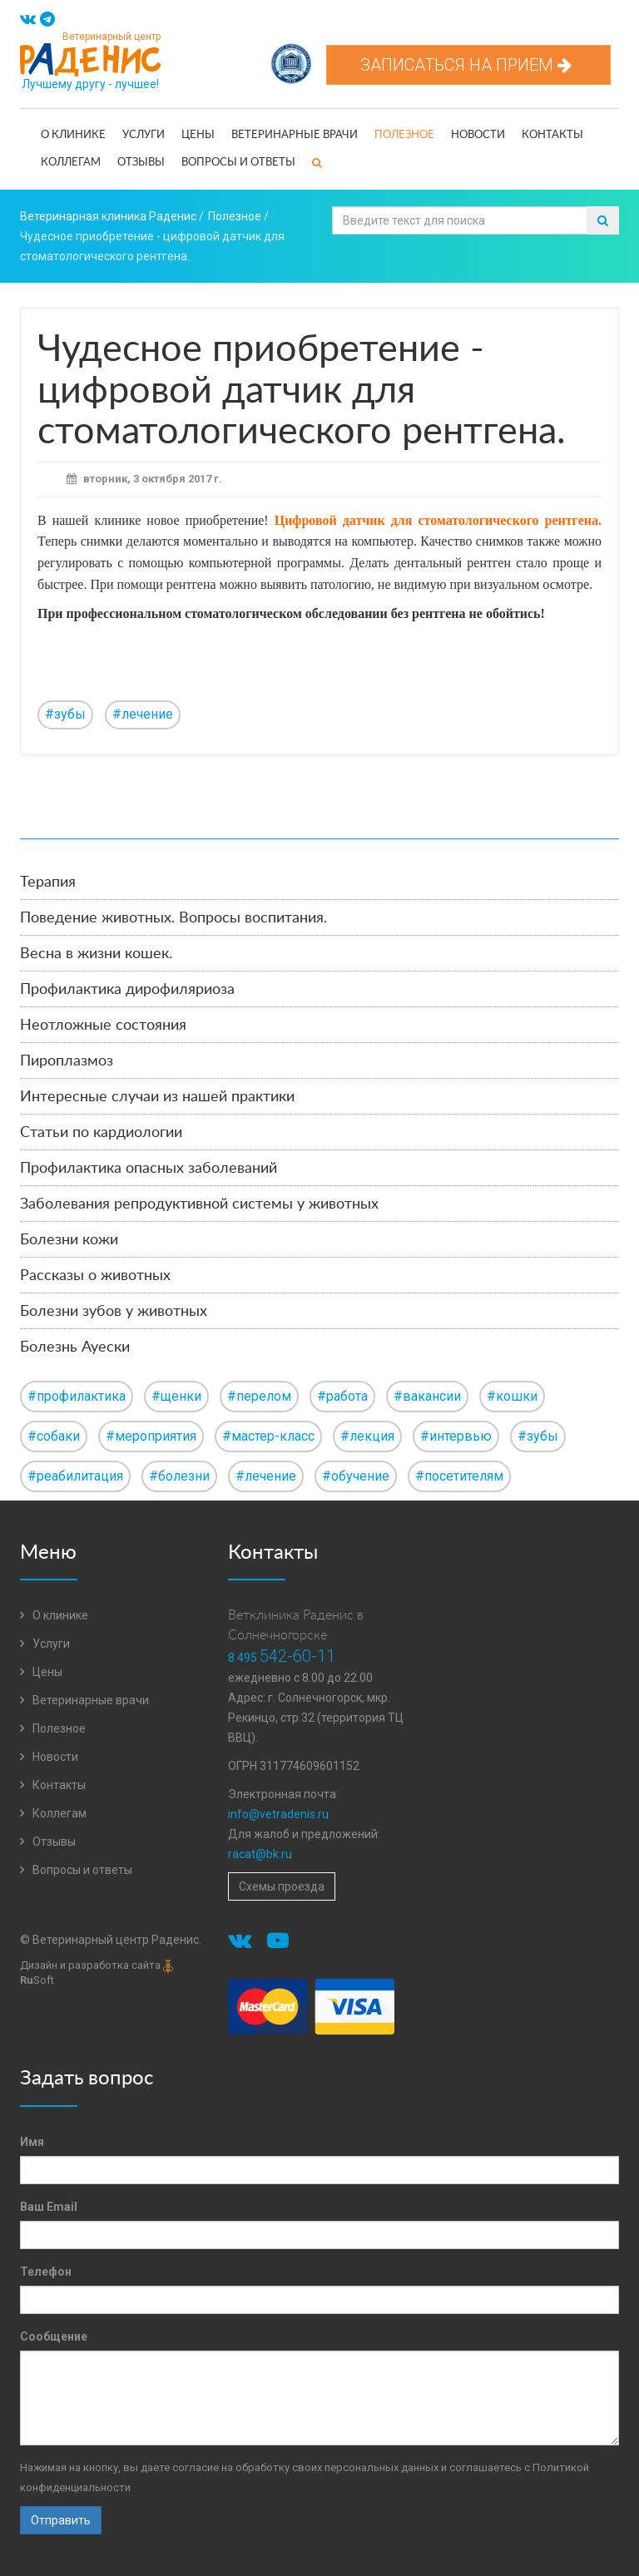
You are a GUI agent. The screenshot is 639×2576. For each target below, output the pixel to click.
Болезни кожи (69, 1240)
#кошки (512, 1396)
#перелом (259, 1396)
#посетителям (459, 1476)
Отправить (61, 2520)
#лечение (142, 714)
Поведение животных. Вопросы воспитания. (173, 918)
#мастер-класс (268, 1436)
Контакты (552, 135)
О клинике (73, 135)
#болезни (179, 1476)
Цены (198, 135)
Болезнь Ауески (75, 1347)
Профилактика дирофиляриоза (127, 989)
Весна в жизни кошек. (96, 954)
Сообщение (53, 2336)
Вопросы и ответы (238, 162)
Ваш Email (48, 2206)
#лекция (367, 1436)
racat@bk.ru (260, 1854)
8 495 (281, 1657)
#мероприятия (151, 1436)
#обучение (355, 1476)
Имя (32, 2141)
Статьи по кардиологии (101, 1132)
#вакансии (427, 1396)
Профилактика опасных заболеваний (148, 1168)
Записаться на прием (468, 65)
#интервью (456, 1436)
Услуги (143, 135)
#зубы (65, 714)
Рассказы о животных (95, 1275)
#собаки (53, 1436)
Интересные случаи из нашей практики (157, 1097)
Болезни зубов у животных (113, 1311)
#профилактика (76, 1396)
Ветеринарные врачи (294, 135)
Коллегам (71, 162)
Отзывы (141, 162)
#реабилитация (75, 1476)
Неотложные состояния (103, 1025)
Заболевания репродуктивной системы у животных (199, 1204)
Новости (478, 135)
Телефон (46, 2271)
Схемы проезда (281, 1886)
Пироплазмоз (66, 1061)
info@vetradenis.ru (278, 1814)
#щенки (176, 1396)
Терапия (48, 882)
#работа (342, 1396)
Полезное (404, 135)
